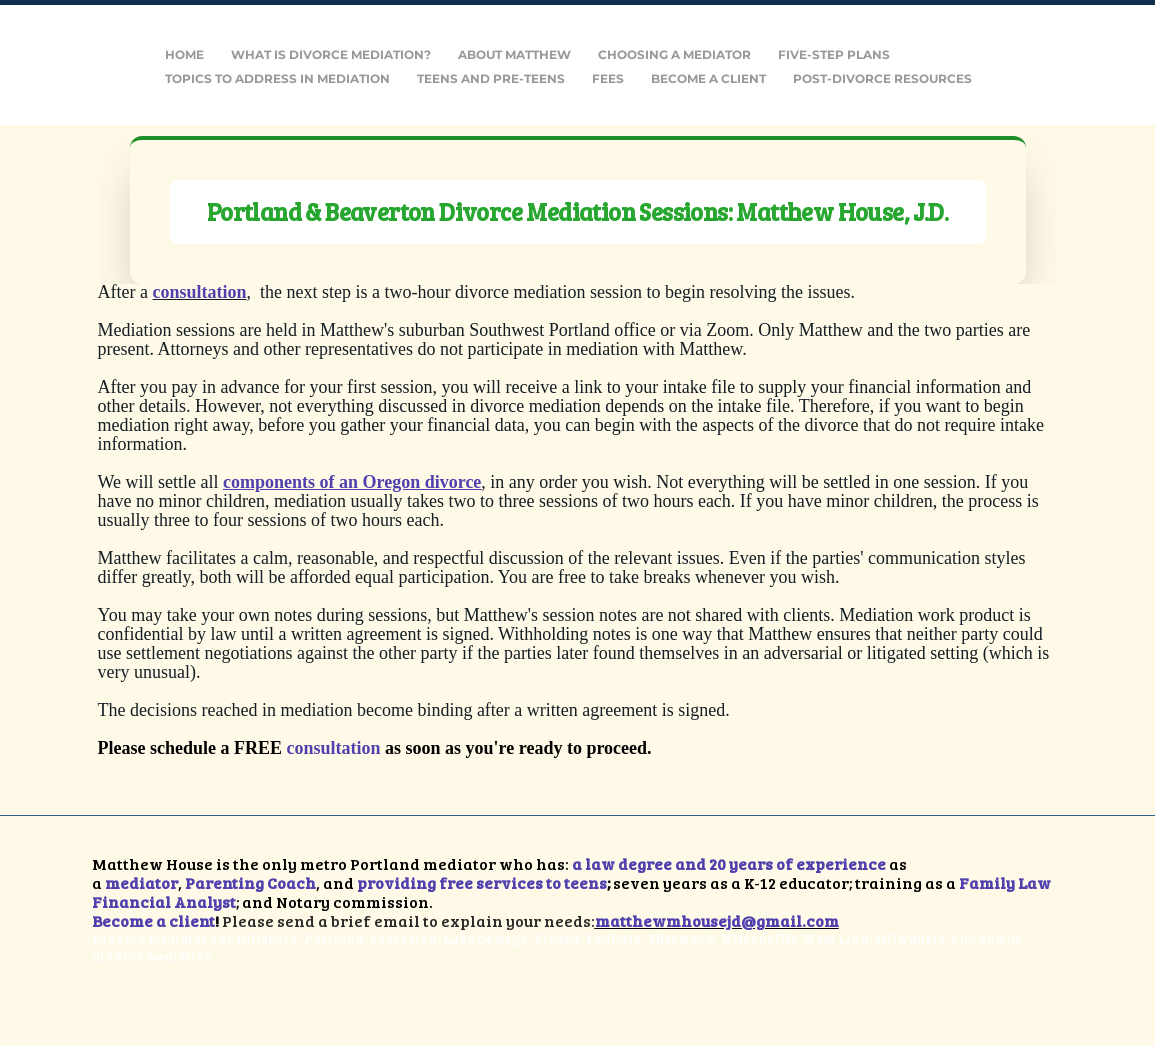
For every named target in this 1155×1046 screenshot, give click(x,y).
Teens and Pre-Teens (491, 78)
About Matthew (514, 54)
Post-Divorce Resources (882, 78)
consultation (334, 748)
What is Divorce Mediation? (331, 54)
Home (184, 54)
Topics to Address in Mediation (277, 78)
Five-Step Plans (834, 54)
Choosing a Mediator (674, 54)
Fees (608, 78)
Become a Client (708, 78)
